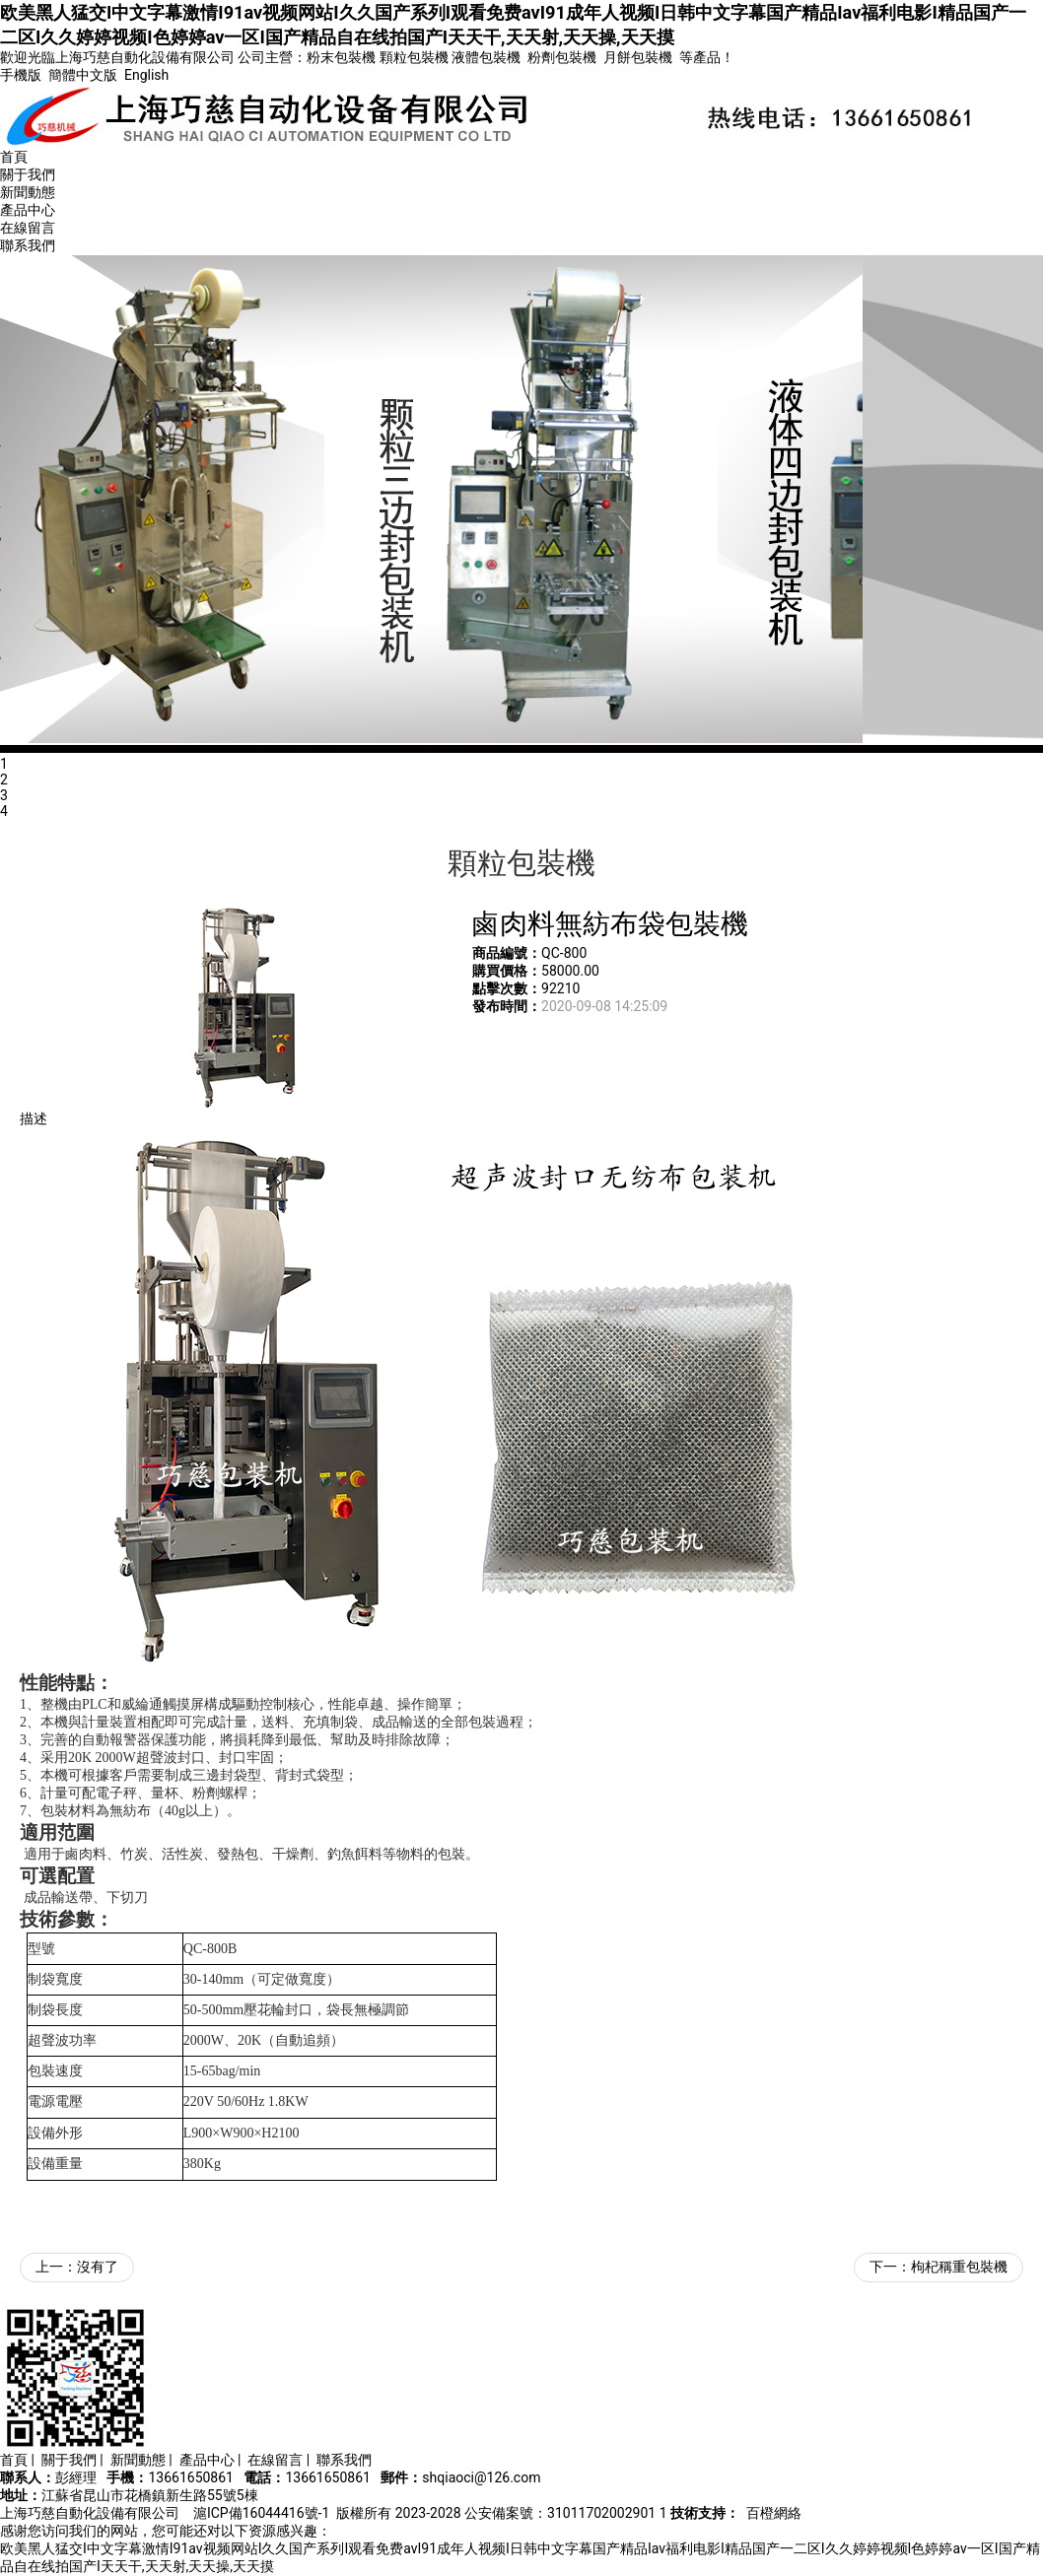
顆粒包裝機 (414, 57)
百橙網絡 (773, 2513)
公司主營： (272, 57)
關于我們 (27, 174)
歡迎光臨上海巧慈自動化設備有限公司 (117, 57)
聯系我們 (27, 245)
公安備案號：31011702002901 (560, 2513)
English (146, 75)
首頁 (14, 157)
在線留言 (27, 228)
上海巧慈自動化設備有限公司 (89, 2513)
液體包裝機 (486, 57)
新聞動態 (27, 192)
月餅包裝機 (637, 57)
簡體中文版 (84, 75)
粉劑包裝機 (561, 57)
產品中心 (27, 210)
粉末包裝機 (341, 57)
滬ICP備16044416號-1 (261, 2513)
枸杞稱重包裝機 (959, 2266)
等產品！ (706, 57)
